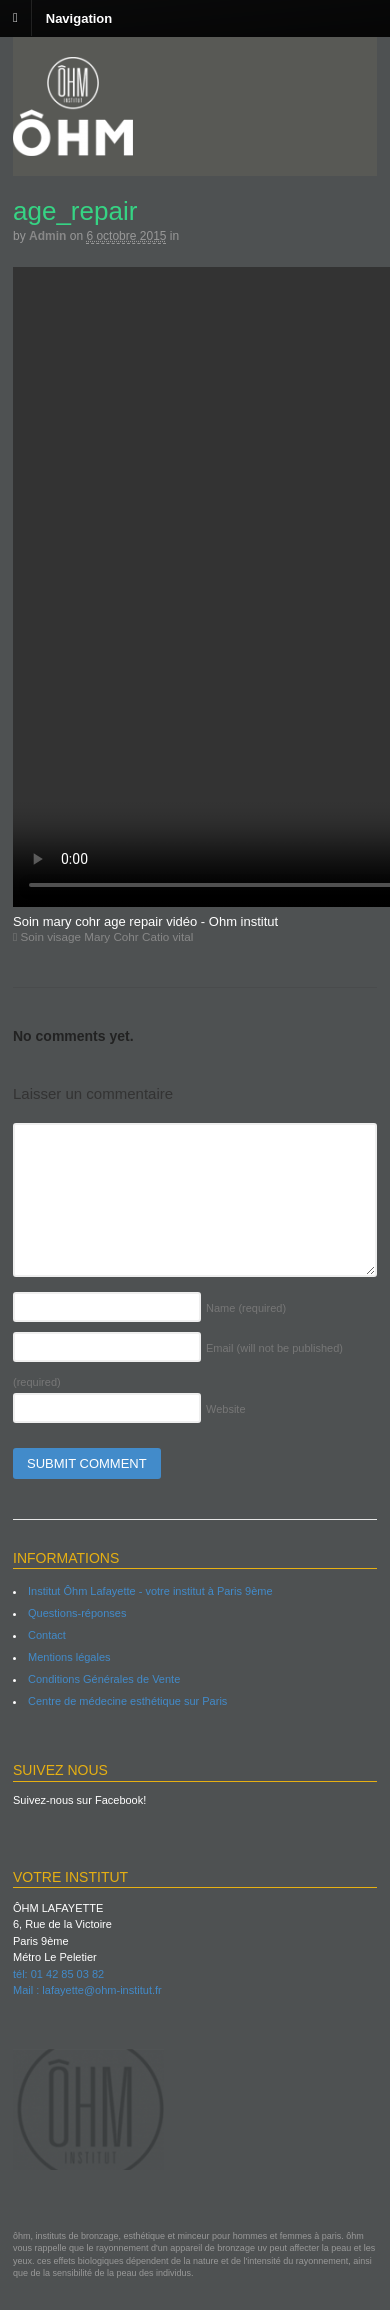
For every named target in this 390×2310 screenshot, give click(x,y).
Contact (47, 1635)
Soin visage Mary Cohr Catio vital (103, 936)
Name (246, 1308)
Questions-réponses (77, 1613)
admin (47, 236)
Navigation (79, 17)
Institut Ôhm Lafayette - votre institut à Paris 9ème (150, 1591)
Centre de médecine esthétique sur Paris (127, 1701)
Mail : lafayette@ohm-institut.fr (87, 1990)
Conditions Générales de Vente (104, 1679)
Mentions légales (69, 1657)
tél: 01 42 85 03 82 (58, 1974)
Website (226, 1409)
